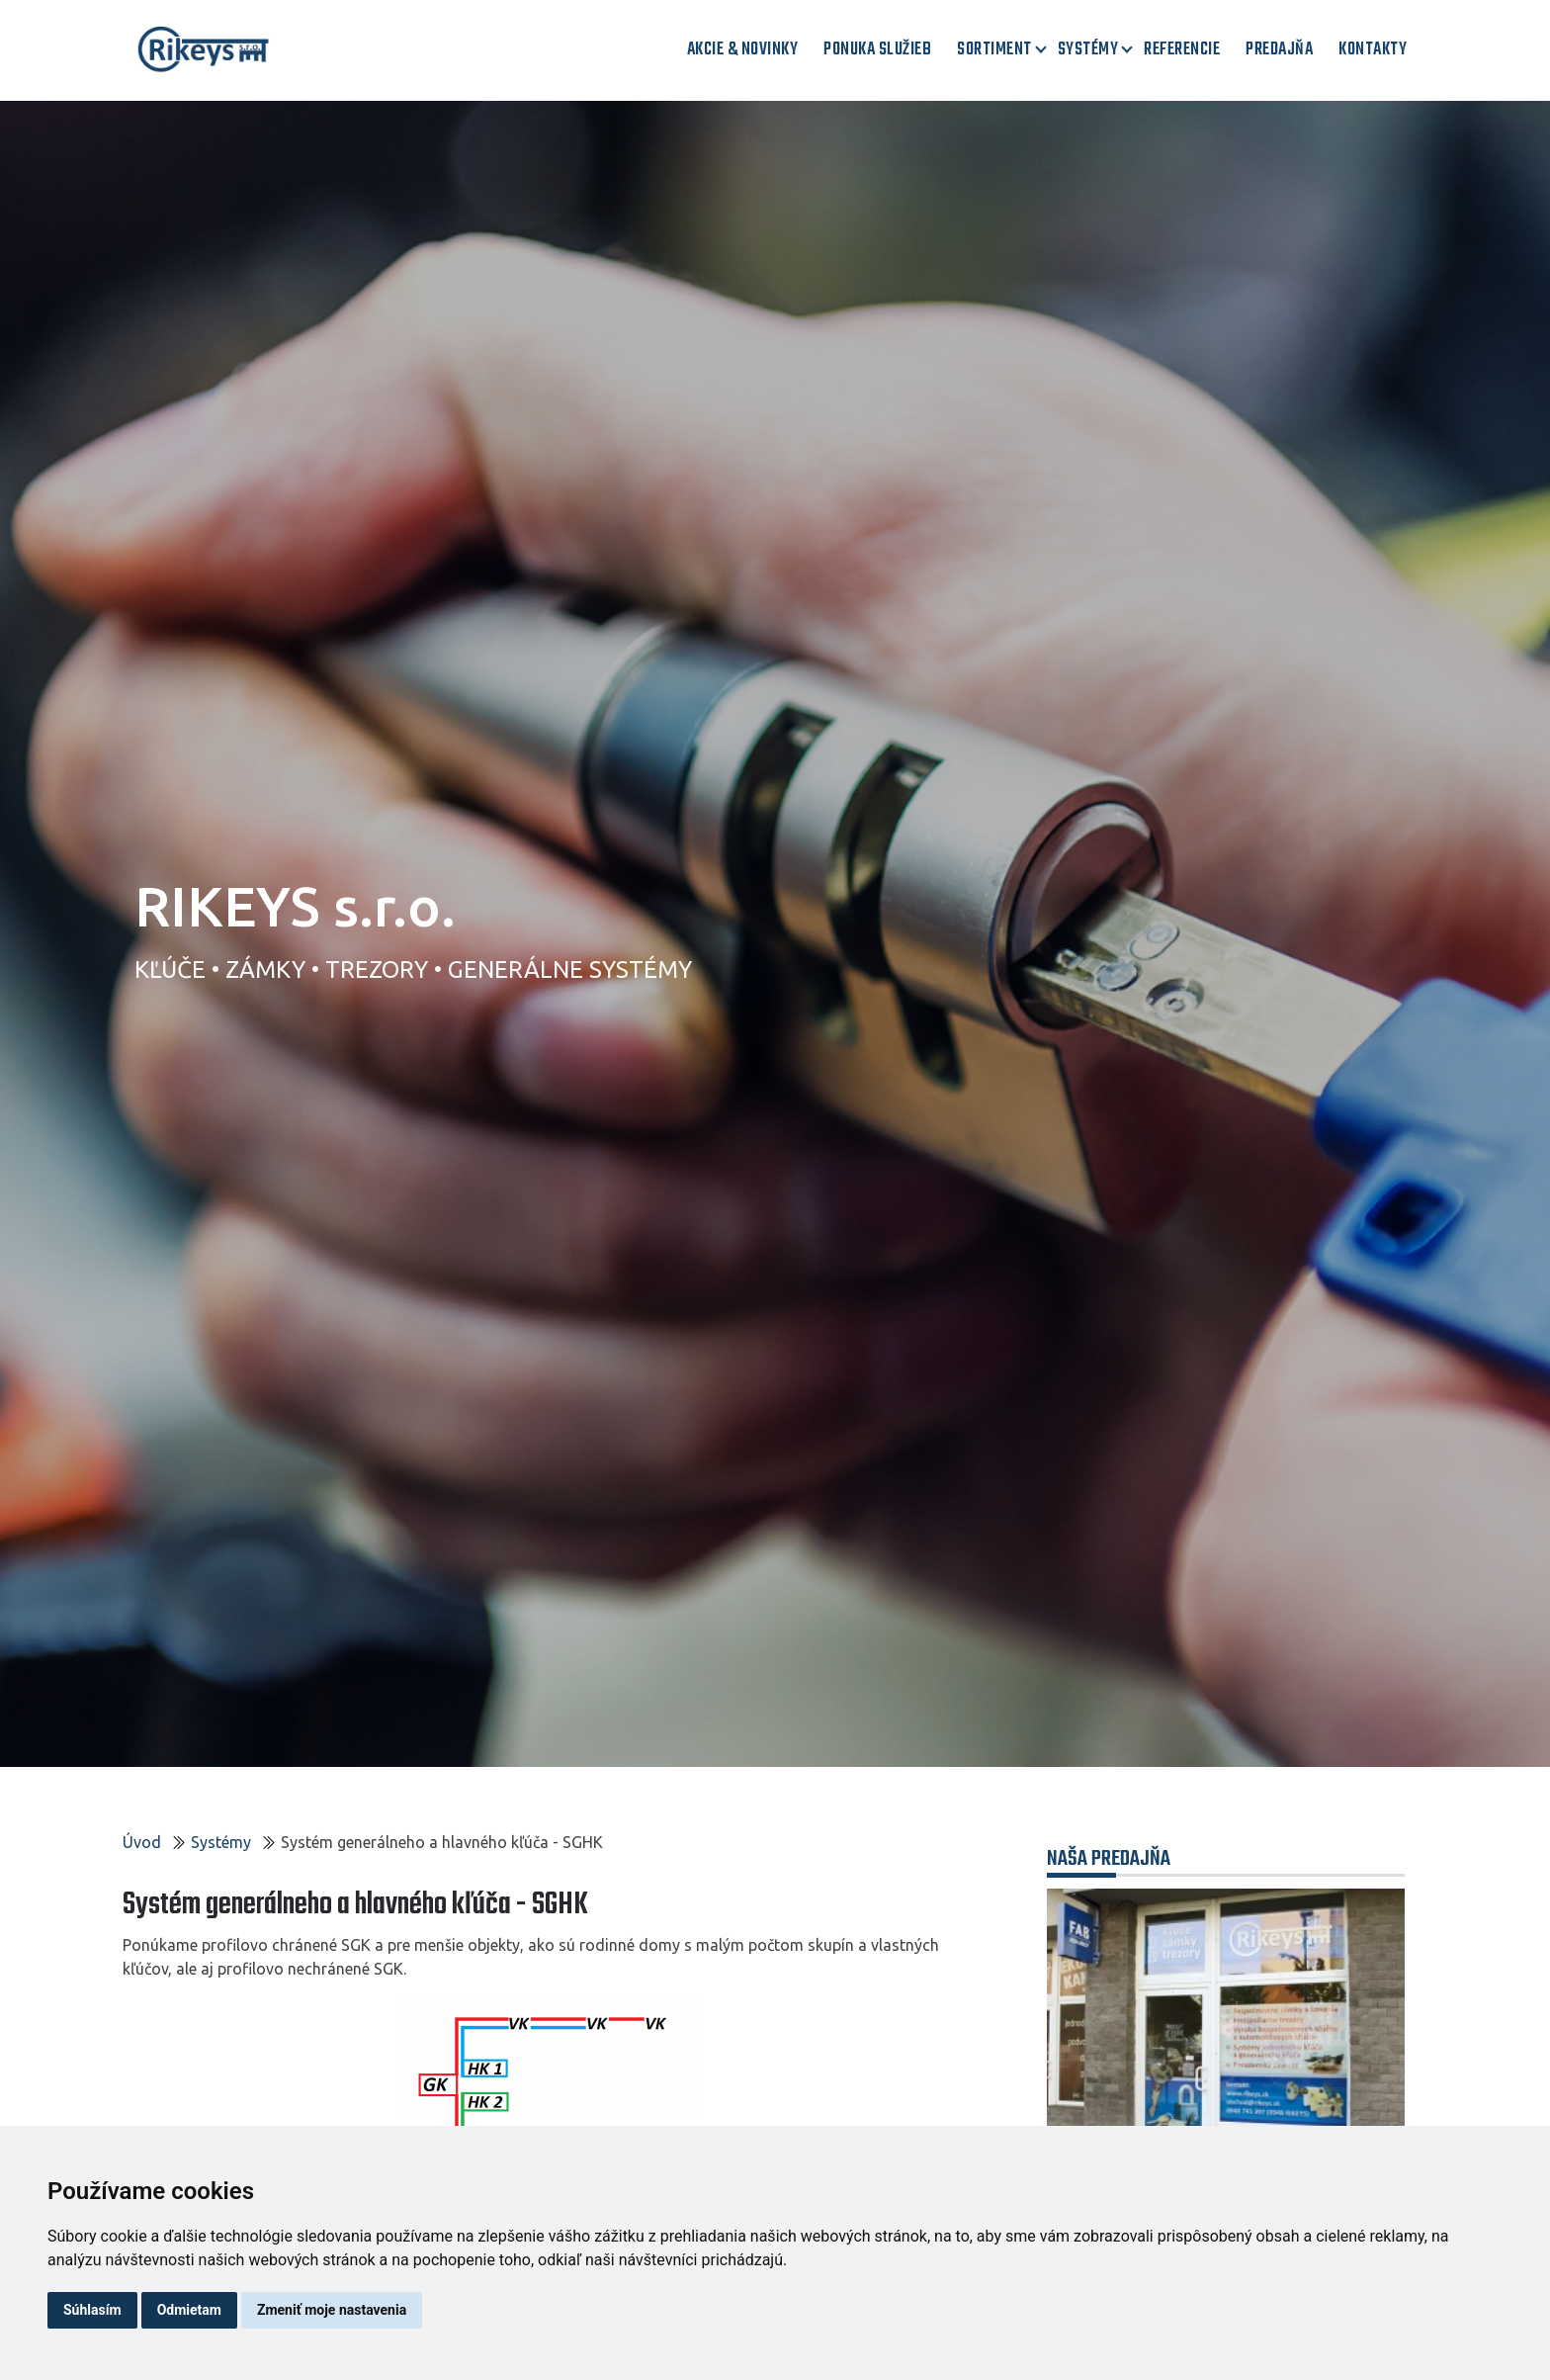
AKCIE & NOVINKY (743, 50)
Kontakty (1372, 50)
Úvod (142, 1842)
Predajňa (1279, 50)
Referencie (1182, 50)
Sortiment (994, 50)
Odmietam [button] (189, 2310)
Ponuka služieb (877, 50)
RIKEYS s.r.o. (295, 906)
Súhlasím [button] (92, 2310)
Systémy (1088, 50)
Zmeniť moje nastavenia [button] (331, 2310)
